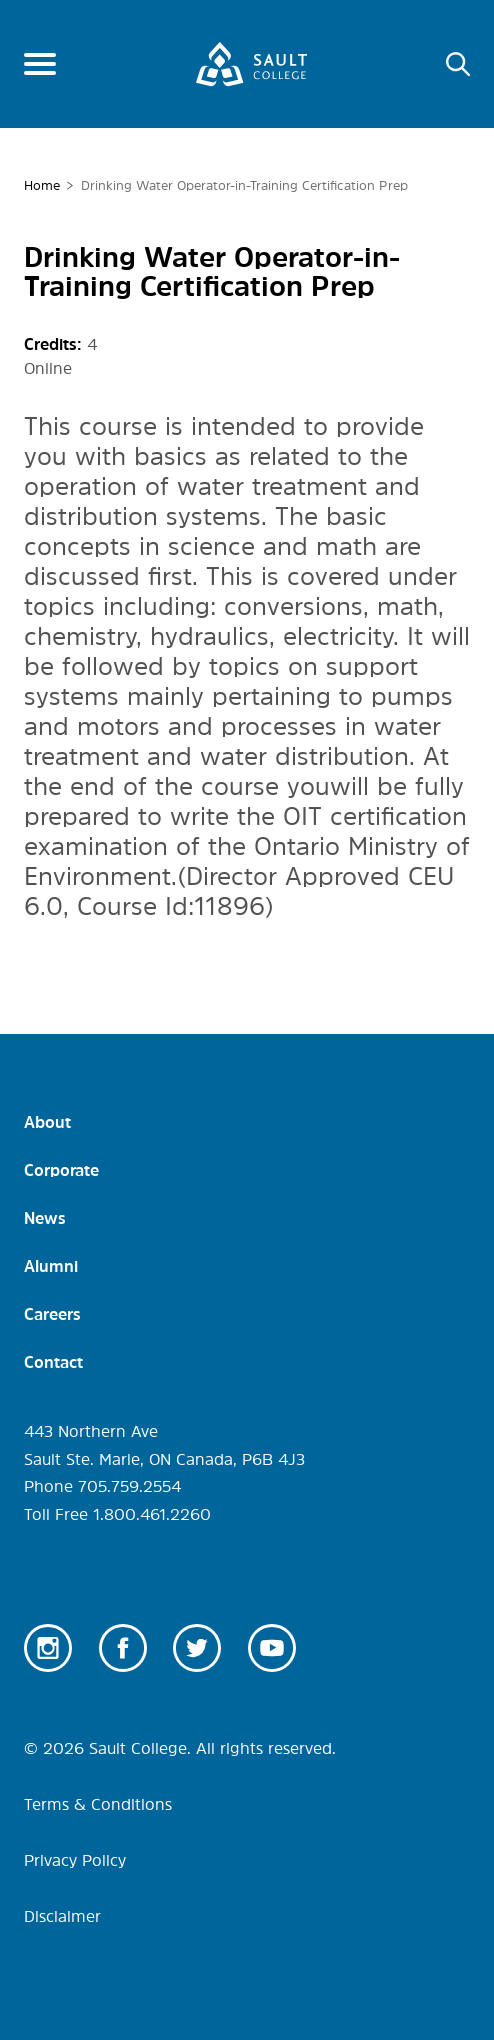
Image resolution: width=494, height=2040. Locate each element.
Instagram (48, 1648)
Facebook (123, 1648)
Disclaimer (62, 1916)
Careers (52, 1314)
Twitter (197, 1648)
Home (42, 185)
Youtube (272, 1648)
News (45, 1218)
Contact (53, 1362)
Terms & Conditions (98, 1804)
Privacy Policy (75, 1860)
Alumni (51, 1266)
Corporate (61, 1170)
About (47, 1122)
